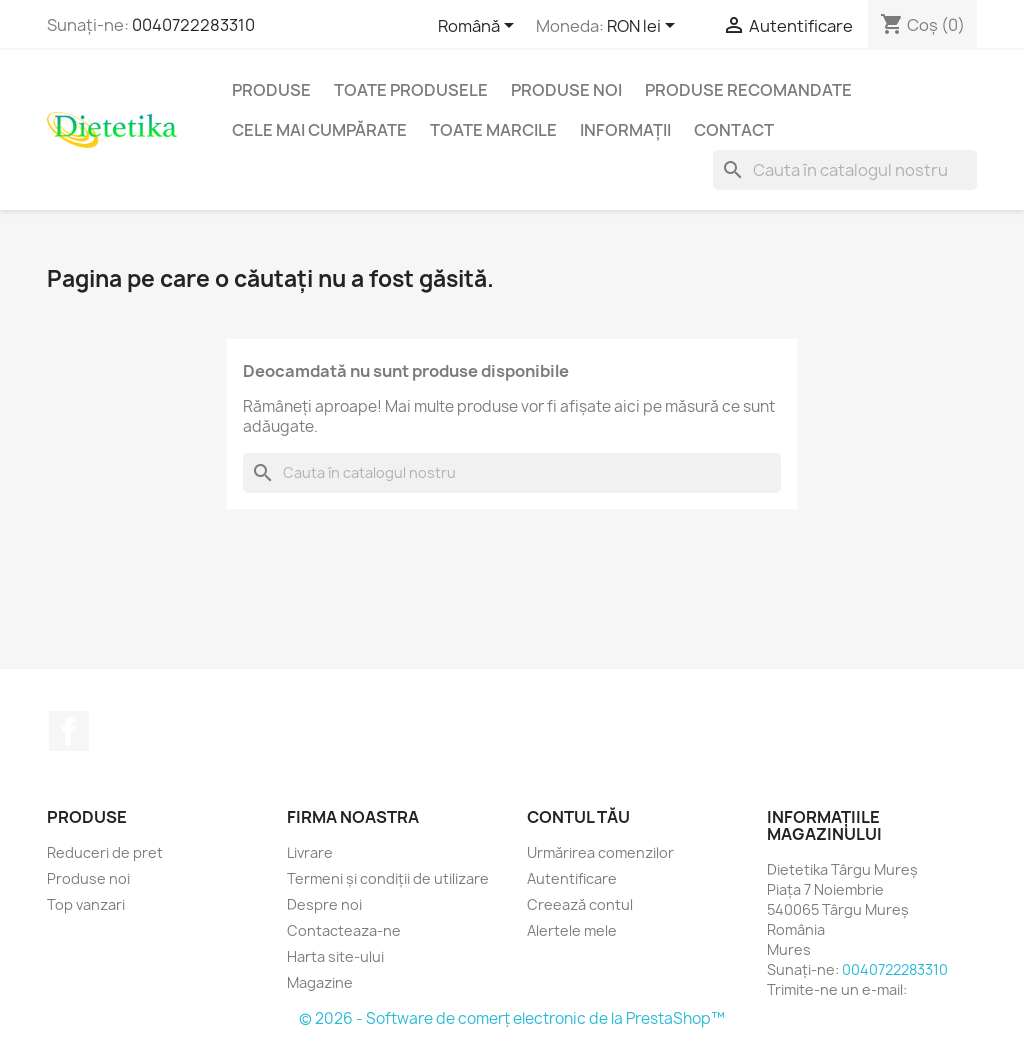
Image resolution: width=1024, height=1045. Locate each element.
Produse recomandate (748, 90)
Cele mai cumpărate (319, 130)
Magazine (320, 982)
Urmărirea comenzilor (600, 852)
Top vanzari (86, 904)
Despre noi (324, 904)
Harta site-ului (335, 956)
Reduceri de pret (105, 852)
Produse (271, 90)
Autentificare (572, 878)
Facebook (69, 731)
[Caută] (845, 170)
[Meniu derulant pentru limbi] (479, 27)
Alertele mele (572, 930)
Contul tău (578, 817)
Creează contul (580, 904)
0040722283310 (193, 25)
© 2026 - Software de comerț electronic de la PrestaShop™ (512, 1018)
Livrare (310, 852)
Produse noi (566, 90)
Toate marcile (493, 130)
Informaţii (625, 130)
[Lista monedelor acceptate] (644, 27)
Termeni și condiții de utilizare (388, 878)
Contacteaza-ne (344, 930)
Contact (734, 130)
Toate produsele (411, 90)
